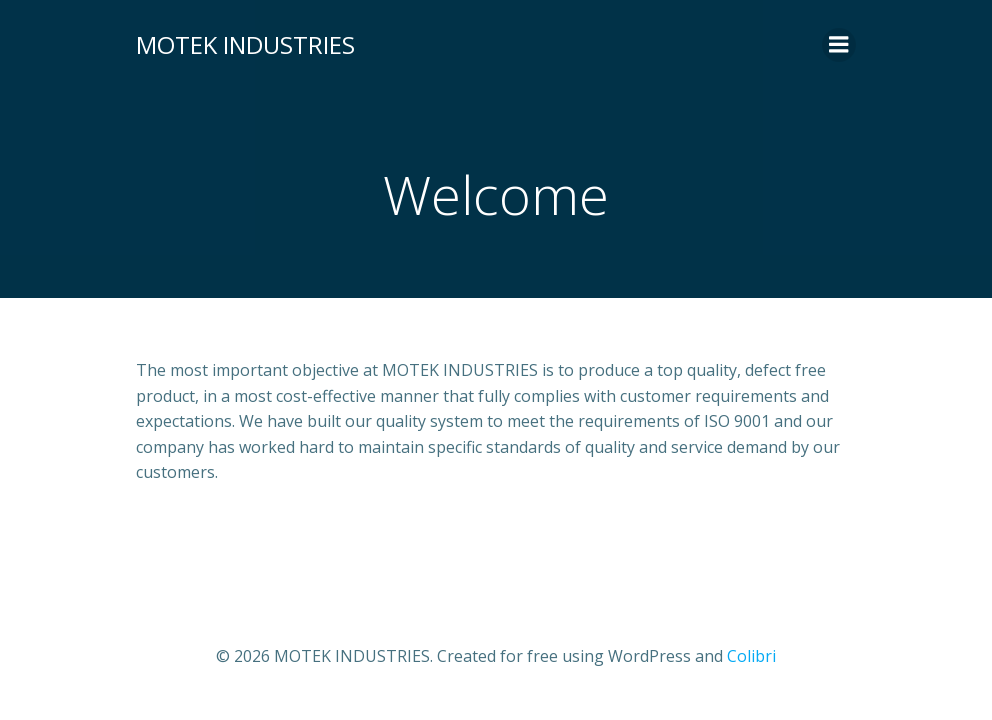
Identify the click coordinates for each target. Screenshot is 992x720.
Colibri (751, 656)
